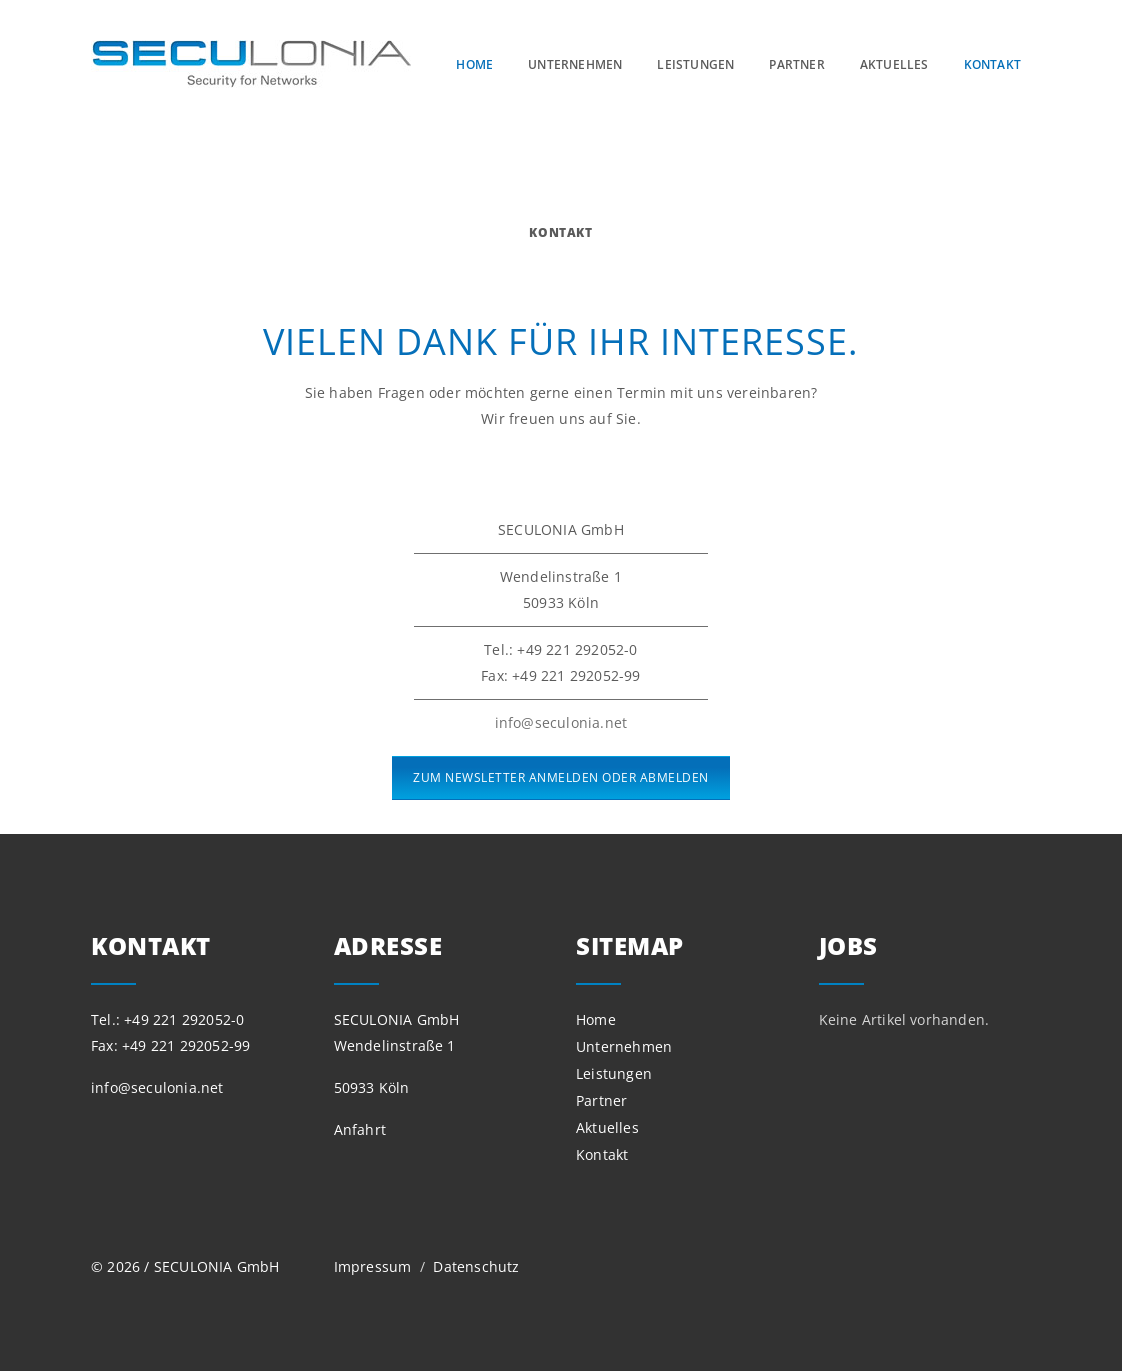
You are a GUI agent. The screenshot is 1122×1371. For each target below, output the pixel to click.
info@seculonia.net (561, 722)
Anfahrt (360, 1129)
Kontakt (992, 64)
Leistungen (695, 64)
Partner (796, 64)
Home (474, 64)
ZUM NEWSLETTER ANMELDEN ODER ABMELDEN (561, 777)
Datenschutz (476, 1266)
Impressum (375, 1266)
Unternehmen (575, 64)
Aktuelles (894, 64)
